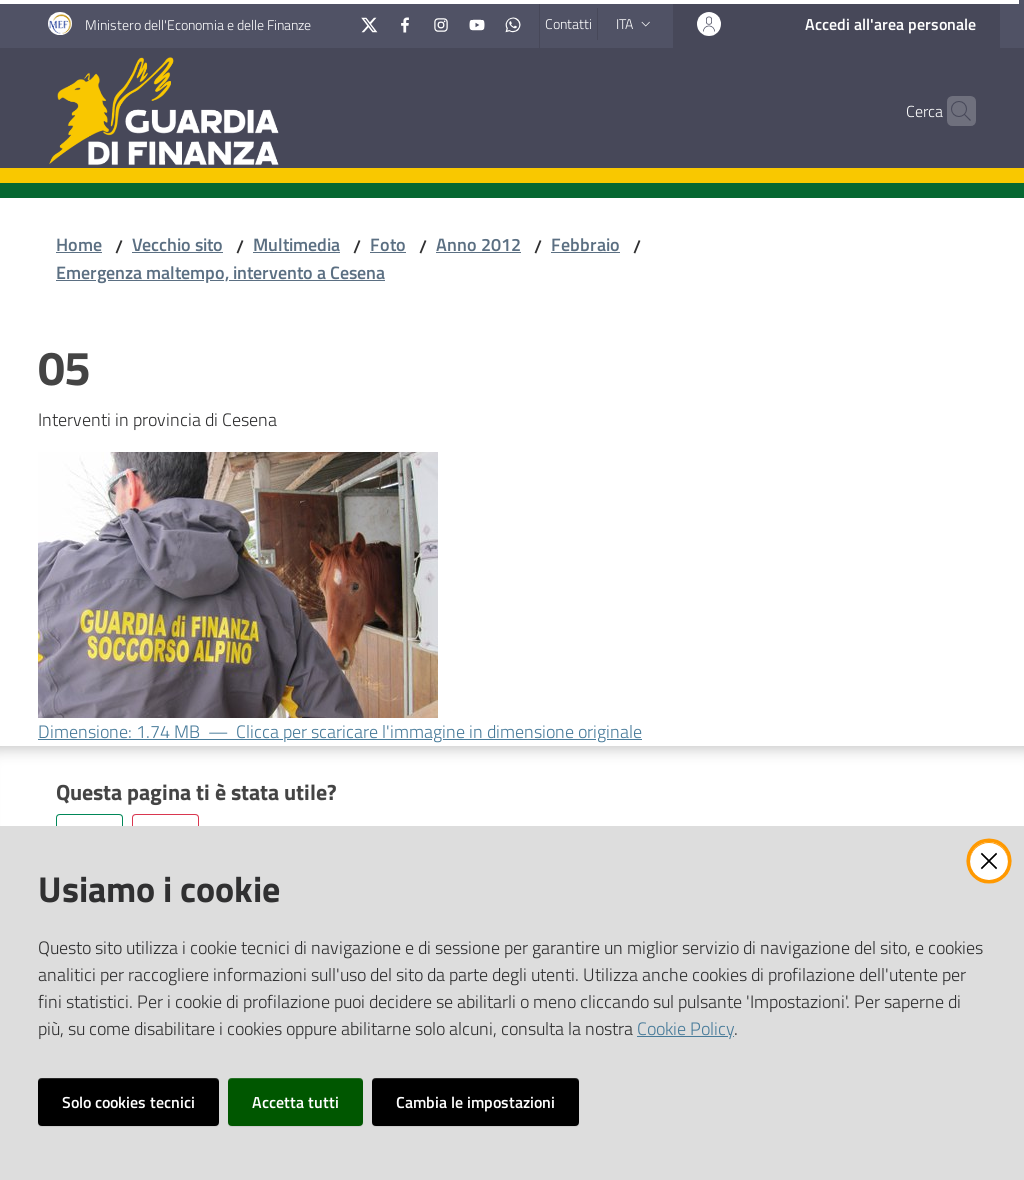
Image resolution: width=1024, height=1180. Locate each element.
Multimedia (296, 244)
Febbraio (585, 244)
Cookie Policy (685, 1028)
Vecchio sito (177, 244)
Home (79, 244)
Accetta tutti (295, 1102)
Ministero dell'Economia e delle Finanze (198, 24)
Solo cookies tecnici (128, 1102)
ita (635, 23)
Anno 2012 (478, 244)
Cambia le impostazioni (475, 1102)
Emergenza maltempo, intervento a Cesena (220, 272)
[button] (952, 111)
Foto (388, 244)
